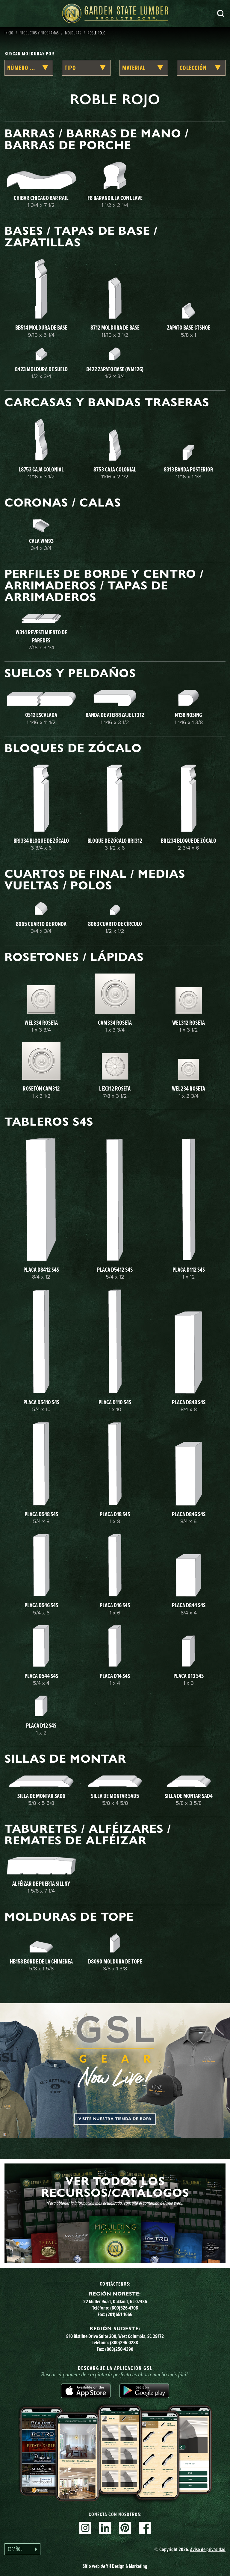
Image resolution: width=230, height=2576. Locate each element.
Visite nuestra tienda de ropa (115, 2118)
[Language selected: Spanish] (22, 2549)
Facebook (145, 2528)
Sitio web (115, 2566)
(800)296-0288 (124, 2342)
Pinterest (125, 2528)
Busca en (221, 13)
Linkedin (105, 2528)
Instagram (85, 2528)
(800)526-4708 (124, 2307)
